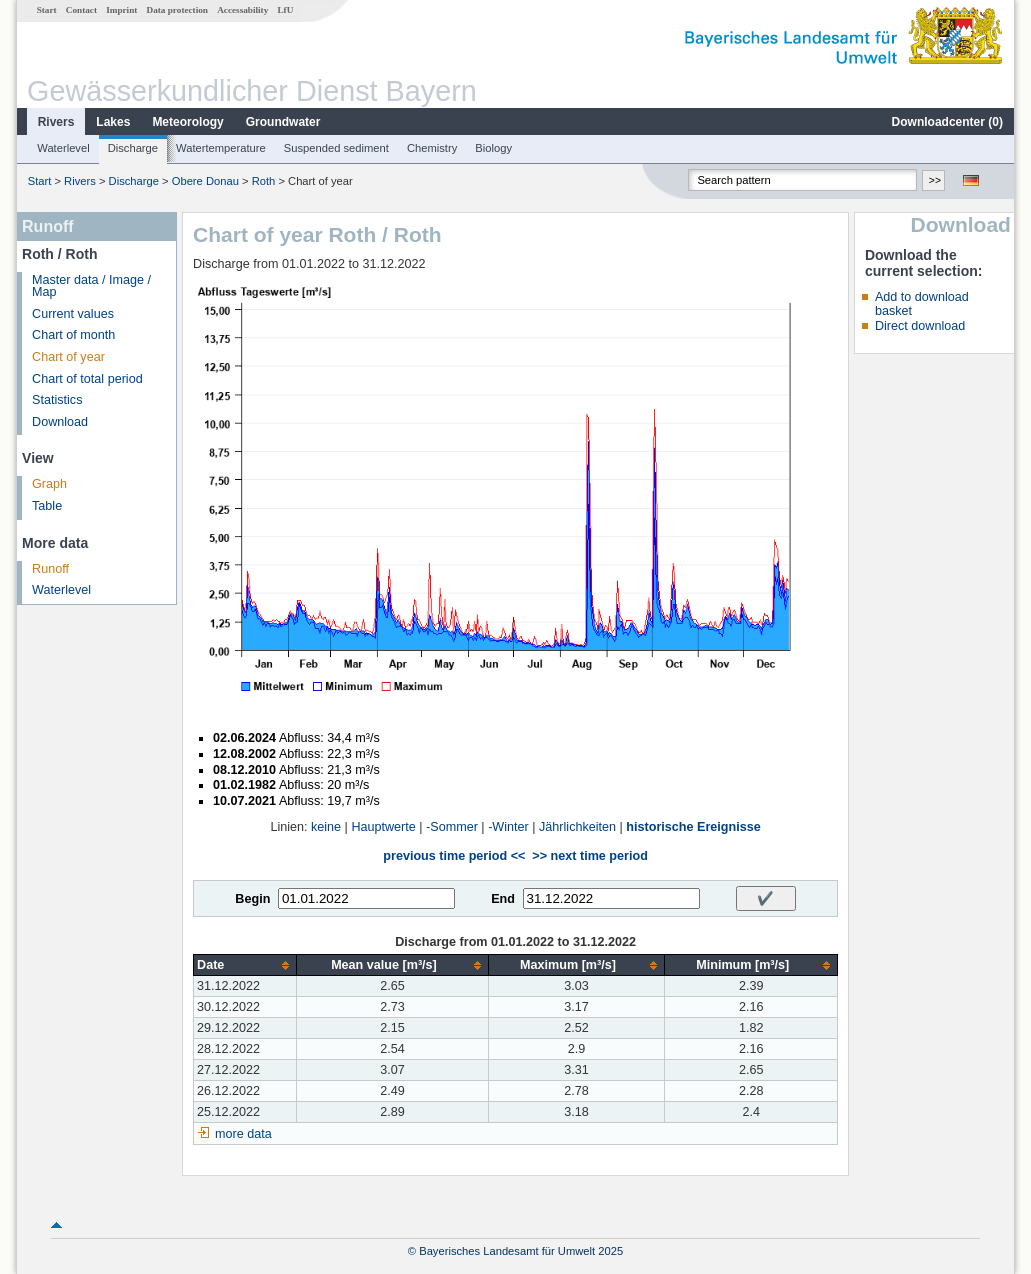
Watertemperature (221, 148)
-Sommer (452, 827)
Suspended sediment (336, 148)
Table (47, 506)
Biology (493, 148)
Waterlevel (63, 148)
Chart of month (73, 335)
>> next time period (589, 856)
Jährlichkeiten (577, 827)
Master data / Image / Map (91, 286)
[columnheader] (245, 965)
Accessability (242, 10)
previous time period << (454, 856)
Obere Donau (205, 181)
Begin (252, 899)
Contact (81, 10)
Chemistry (432, 148)
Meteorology (187, 122)
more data (243, 1134)
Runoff (50, 569)
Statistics (57, 400)
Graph (49, 484)
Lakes (113, 122)
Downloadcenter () (947, 122)
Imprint (121, 10)
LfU (285, 10)
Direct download (920, 326)
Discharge (133, 148)
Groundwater (283, 122)
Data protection (177, 10)
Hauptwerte (383, 827)
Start (47, 10)
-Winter (508, 827)
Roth (264, 181)
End (503, 899)
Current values (73, 314)
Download (60, 422)
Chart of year (68, 357)
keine (326, 827)
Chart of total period (87, 379)
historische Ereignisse (693, 827)
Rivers (56, 122)
